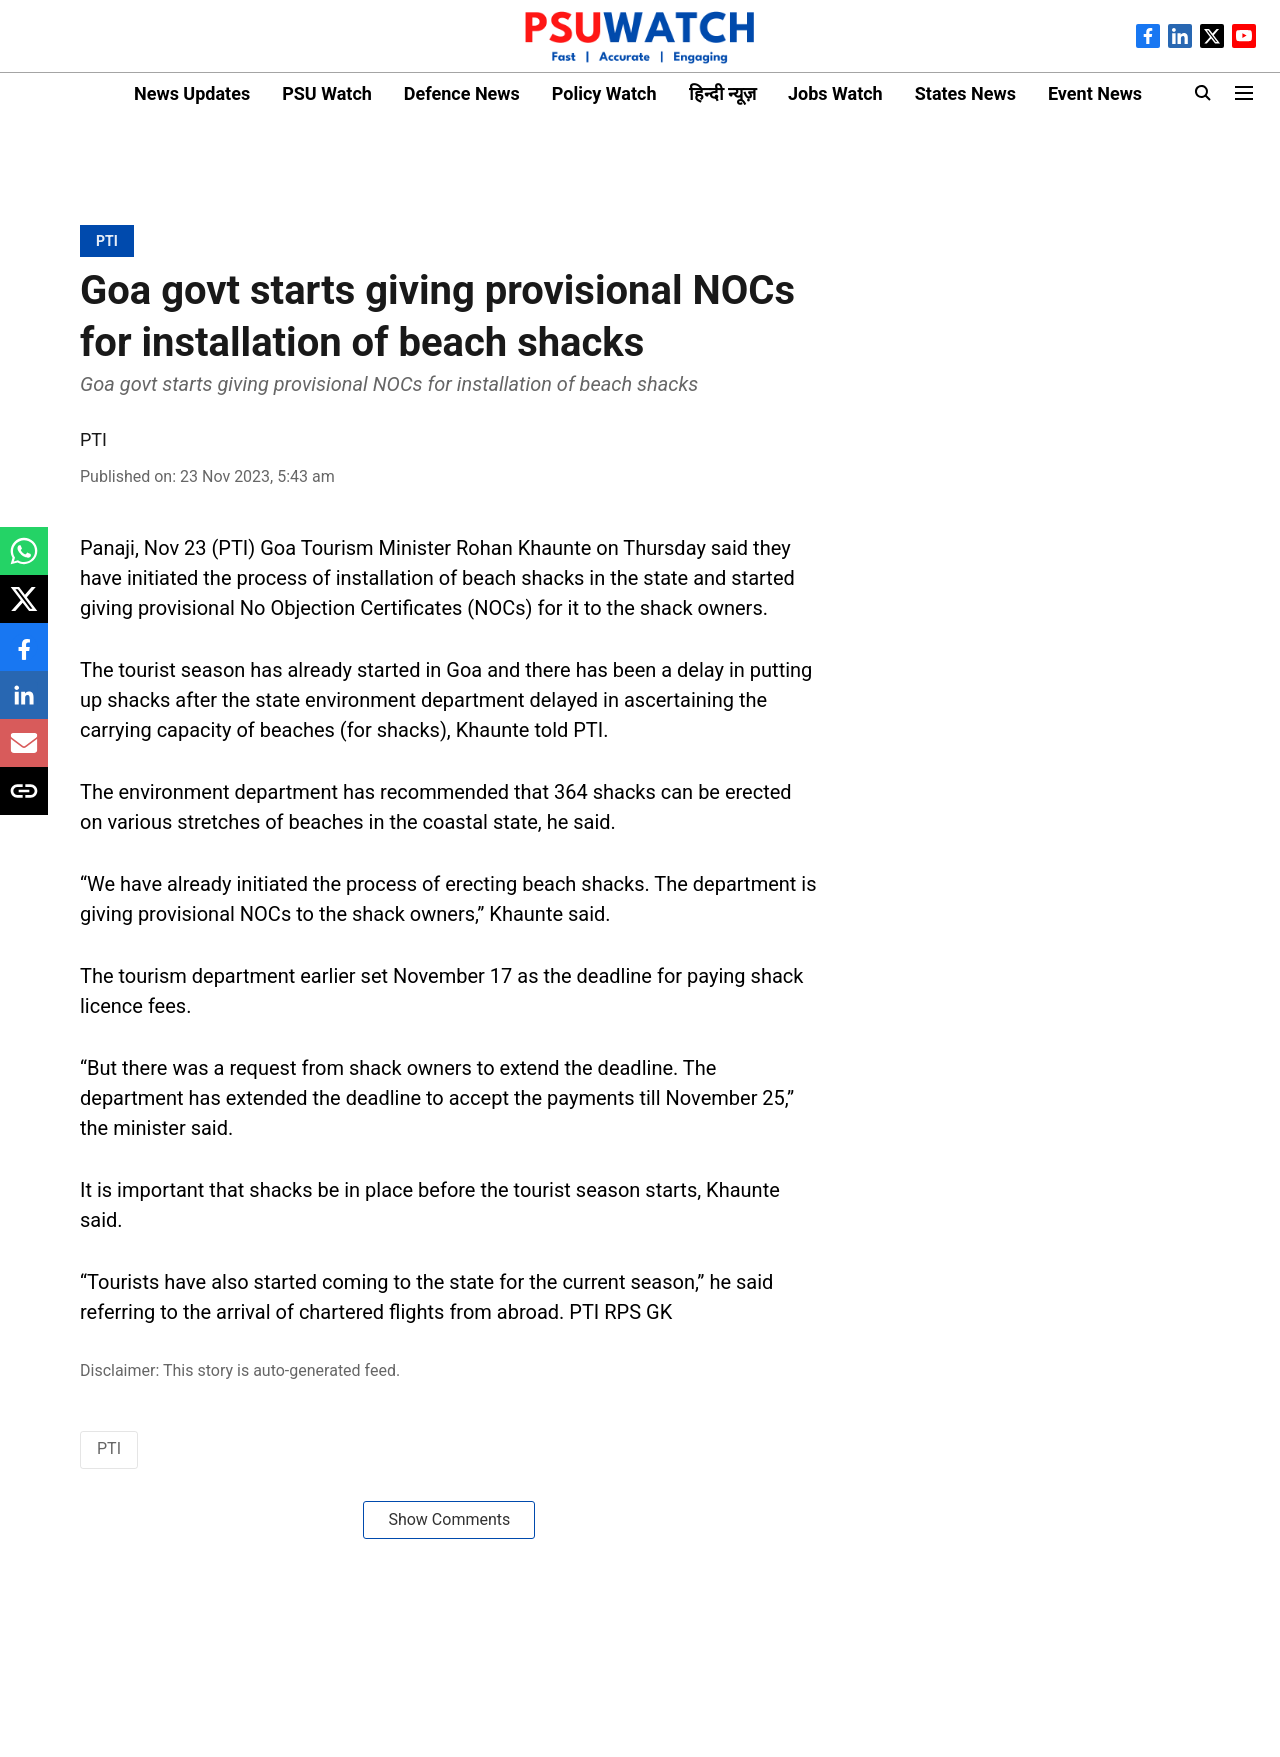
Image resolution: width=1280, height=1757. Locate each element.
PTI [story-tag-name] (109, 1448)
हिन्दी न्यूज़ (722, 93)
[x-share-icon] (24, 609)
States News (965, 93)
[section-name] (107, 240)
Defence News (462, 93)
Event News (1095, 93)
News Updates (192, 93)
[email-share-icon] (24, 753)
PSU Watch (327, 93)
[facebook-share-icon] (24, 657)
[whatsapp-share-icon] (24, 561)
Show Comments (449, 1519)
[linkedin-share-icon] (24, 705)
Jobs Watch (835, 93)
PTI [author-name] (93, 439)
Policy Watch (604, 93)
